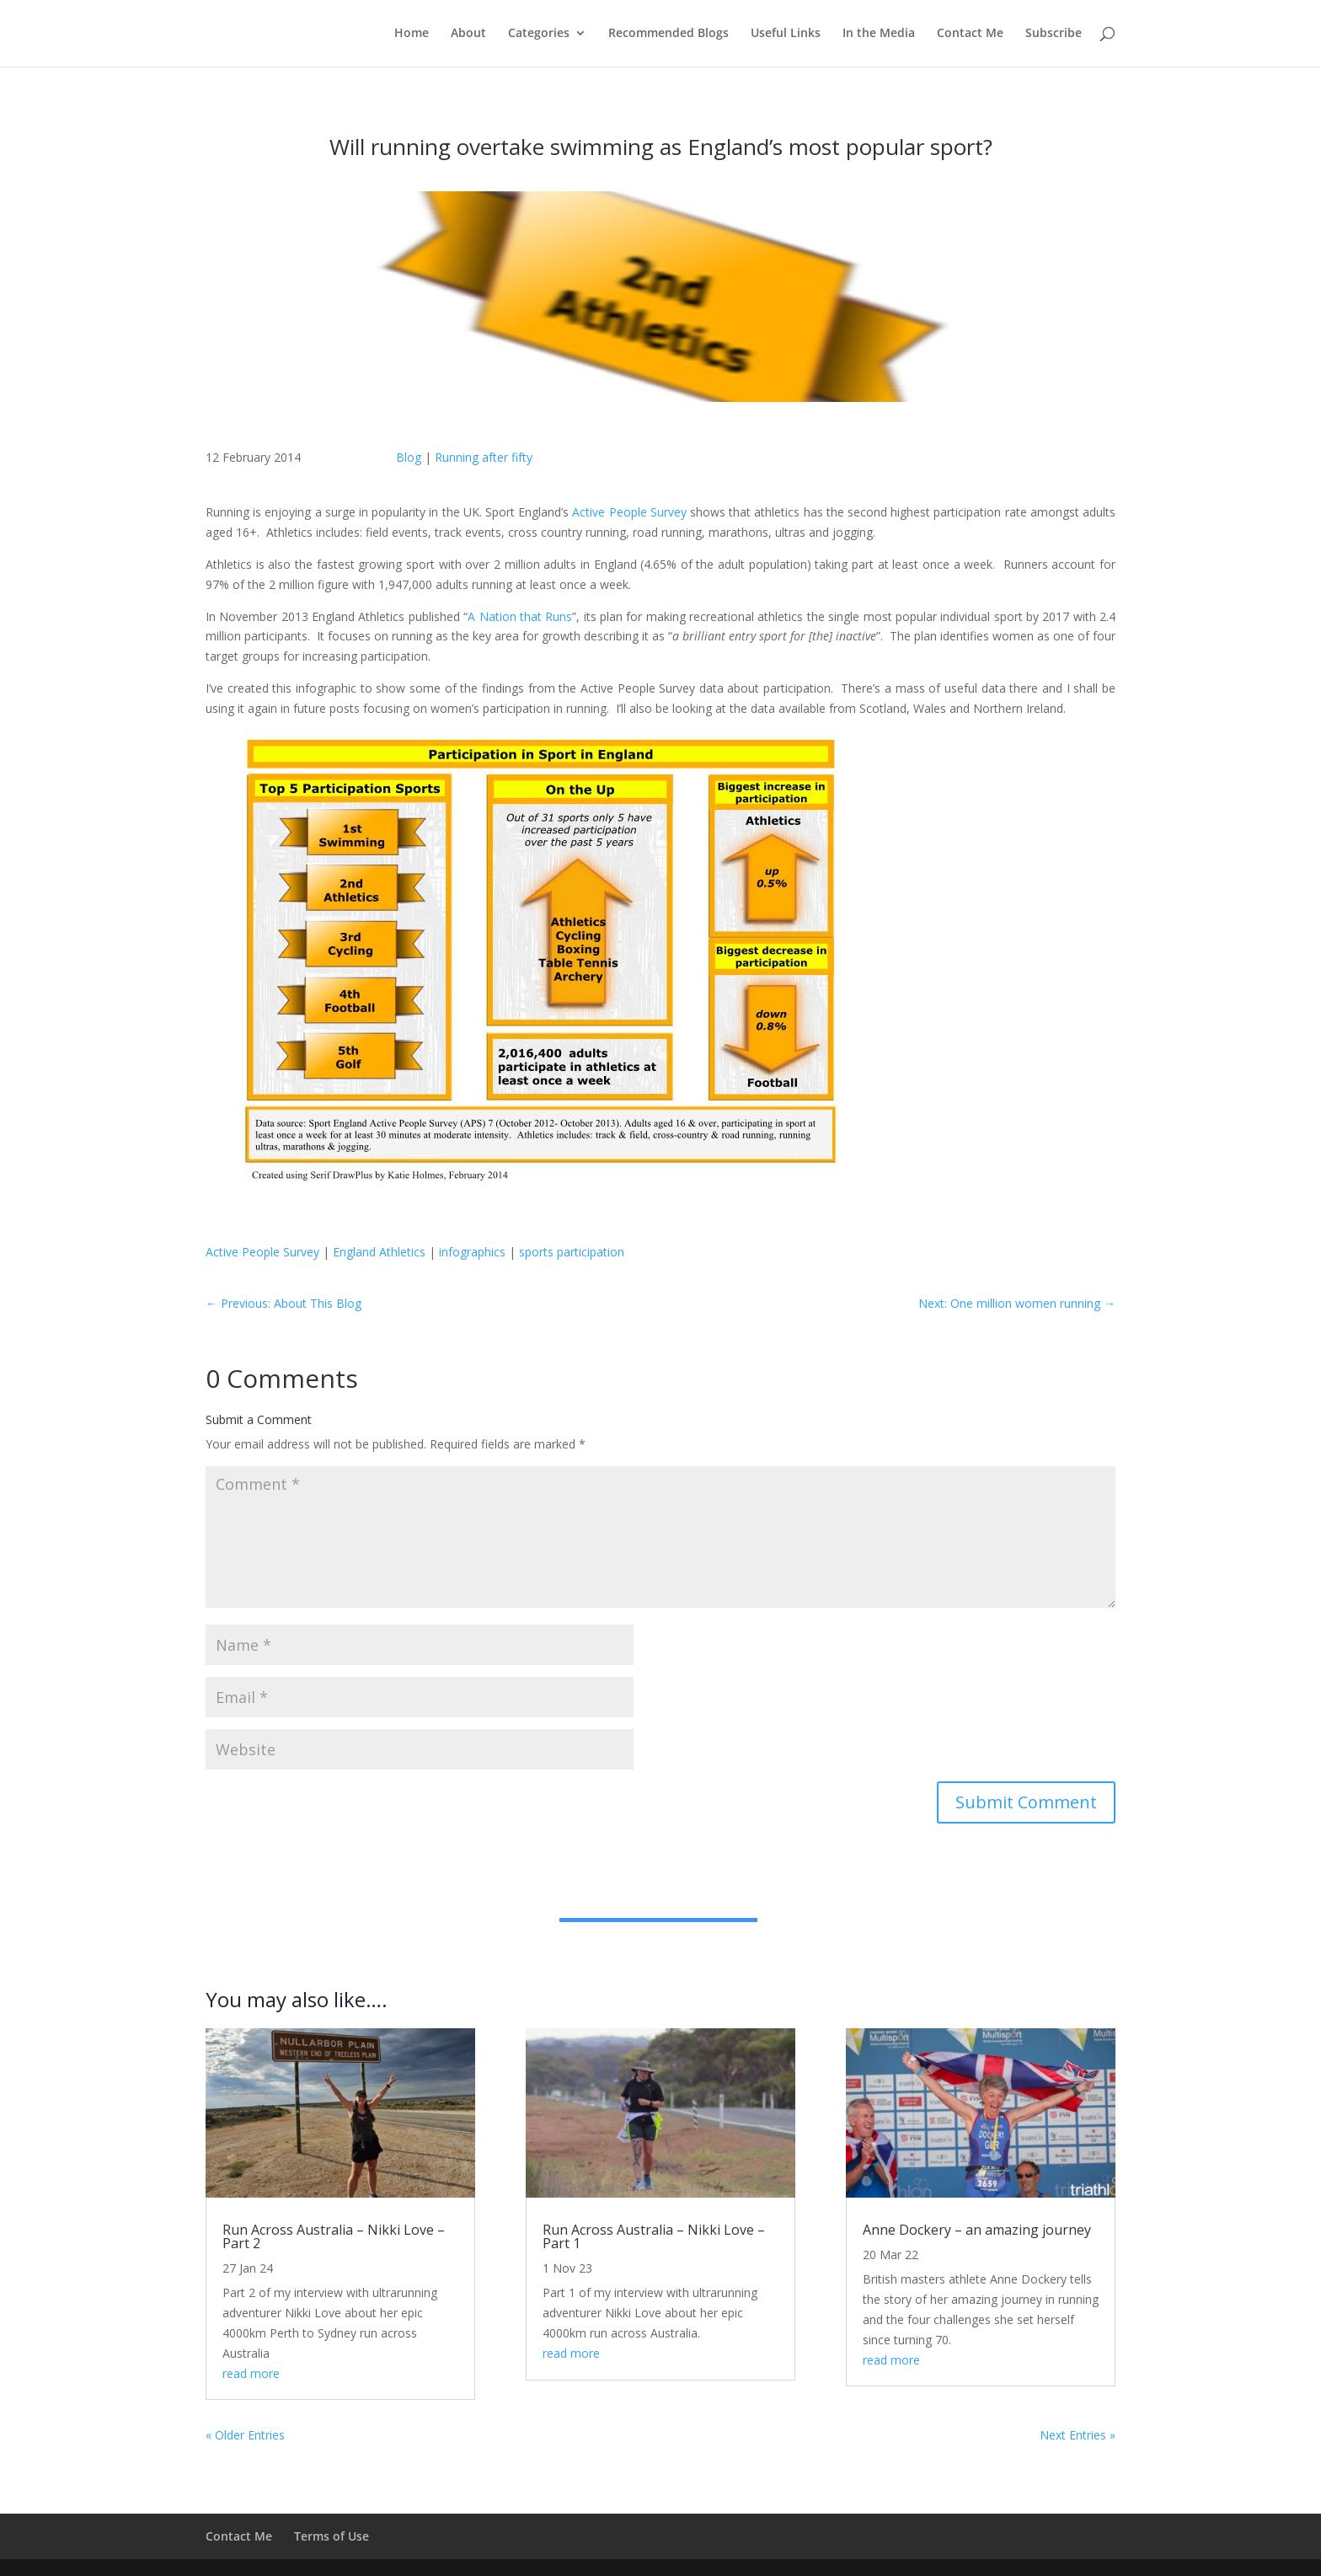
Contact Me (970, 34)
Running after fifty (483, 457)
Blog (408, 457)
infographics (472, 1252)
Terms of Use (331, 2536)
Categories (539, 34)
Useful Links (786, 34)
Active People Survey (631, 512)
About (468, 34)
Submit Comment (1026, 1802)
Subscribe (1053, 34)
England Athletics (379, 1252)
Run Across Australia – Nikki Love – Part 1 (654, 2236)
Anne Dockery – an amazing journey (977, 2229)
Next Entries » (1077, 2435)
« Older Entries (245, 2435)
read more (251, 2373)
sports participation (571, 1252)
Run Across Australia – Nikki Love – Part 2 (333, 2236)
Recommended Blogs (668, 34)
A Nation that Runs (520, 616)
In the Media (878, 34)
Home (411, 34)
